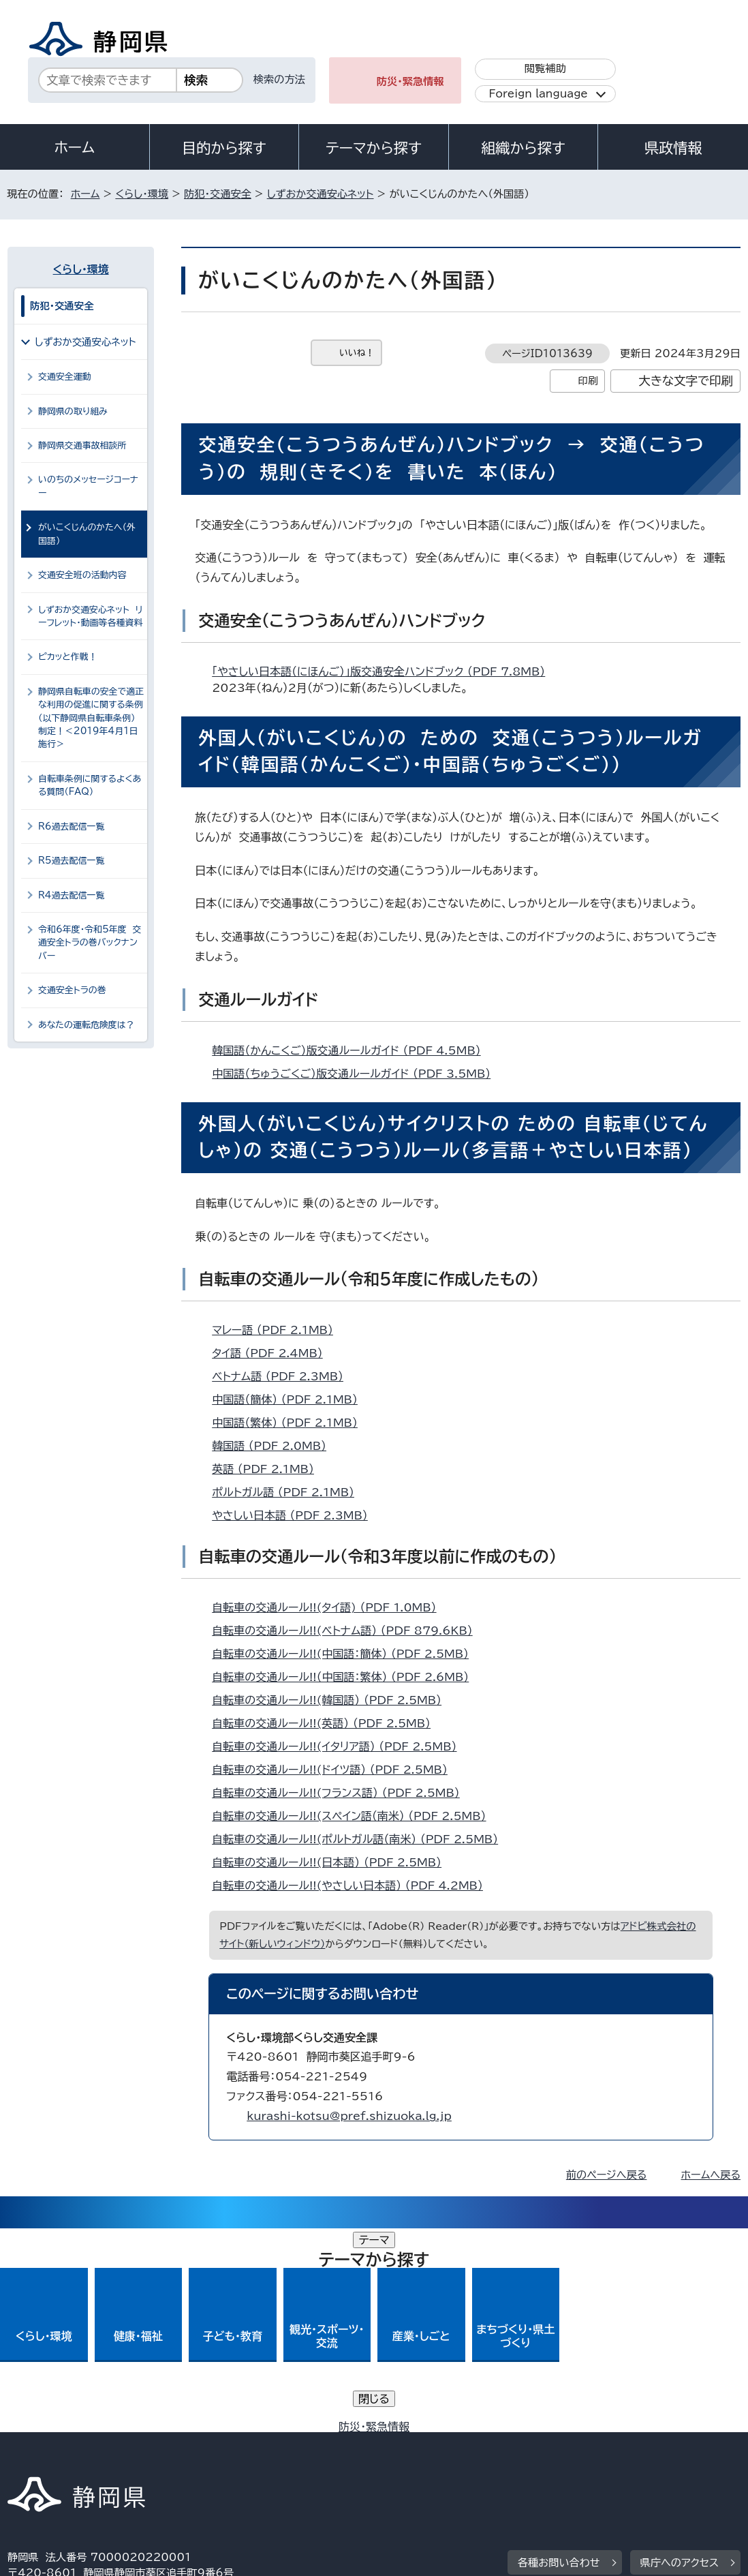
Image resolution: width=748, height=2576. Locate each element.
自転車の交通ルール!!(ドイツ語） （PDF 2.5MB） (335, 1769)
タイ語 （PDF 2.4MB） (273, 1353)
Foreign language (538, 94)
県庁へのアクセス (679, 2359)
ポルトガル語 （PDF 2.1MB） (289, 1492)
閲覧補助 (545, 68)
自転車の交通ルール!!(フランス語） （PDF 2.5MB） (341, 1792)
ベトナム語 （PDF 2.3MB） (283, 1376)
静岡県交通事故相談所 (82, 445)
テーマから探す (374, 147)
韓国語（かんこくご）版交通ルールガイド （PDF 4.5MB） (352, 1050)
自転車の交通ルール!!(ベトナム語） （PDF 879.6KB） (348, 1630)
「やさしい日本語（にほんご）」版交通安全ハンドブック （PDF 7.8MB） (384, 671)
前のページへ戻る (606, 2175)
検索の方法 (279, 79)
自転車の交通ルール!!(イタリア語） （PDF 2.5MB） (340, 1746)
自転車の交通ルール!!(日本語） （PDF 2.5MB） (332, 1862)
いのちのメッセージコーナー (88, 486)
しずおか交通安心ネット (320, 194)
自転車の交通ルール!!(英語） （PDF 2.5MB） (327, 1723)
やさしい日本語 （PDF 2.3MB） (295, 1515)
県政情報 (673, 147)
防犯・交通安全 (217, 194)
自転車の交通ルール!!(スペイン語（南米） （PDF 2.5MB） (354, 1815)
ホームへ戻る (711, 2175)
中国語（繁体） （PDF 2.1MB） (290, 1422)
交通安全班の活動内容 (82, 575)
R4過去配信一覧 (71, 895)
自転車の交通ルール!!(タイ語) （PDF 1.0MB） (330, 1607)
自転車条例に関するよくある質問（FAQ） (89, 785)
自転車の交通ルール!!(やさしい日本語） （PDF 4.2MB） (353, 1885)
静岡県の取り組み (73, 411)
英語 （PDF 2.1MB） (269, 1469)
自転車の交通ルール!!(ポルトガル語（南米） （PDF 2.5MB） (361, 1839)
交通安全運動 (64, 376)
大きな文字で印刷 (685, 381)
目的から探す (224, 147)
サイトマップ (46, 2459)
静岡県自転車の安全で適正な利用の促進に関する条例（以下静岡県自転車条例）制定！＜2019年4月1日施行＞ (91, 718)
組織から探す (523, 147)
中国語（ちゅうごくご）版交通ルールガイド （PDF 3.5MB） (357, 1073)
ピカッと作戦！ (67, 656)
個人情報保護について (223, 2443)
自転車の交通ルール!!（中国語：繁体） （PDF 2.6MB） (346, 1676)
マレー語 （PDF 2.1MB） (278, 1329)
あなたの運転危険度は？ (86, 1024)
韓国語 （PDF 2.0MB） (275, 1445)
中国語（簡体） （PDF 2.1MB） (290, 1399)
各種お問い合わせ (559, 2359)
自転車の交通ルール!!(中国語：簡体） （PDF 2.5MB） (346, 1653)
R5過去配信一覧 (71, 860)
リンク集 (666, 2443)
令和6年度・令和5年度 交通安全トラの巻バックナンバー (89, 942)
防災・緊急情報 (410, 81)
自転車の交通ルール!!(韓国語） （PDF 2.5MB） (332, 1700)
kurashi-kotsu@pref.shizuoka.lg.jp (349, 2115)
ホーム (74, 147)
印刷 (587, 381)
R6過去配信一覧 (71, 826)
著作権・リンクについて (71, 2443)
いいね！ (356, 352)
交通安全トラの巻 (72, 990)
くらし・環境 (141, 194)
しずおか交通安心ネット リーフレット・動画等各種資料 (90, 616)
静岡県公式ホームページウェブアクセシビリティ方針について (461, 2443)
